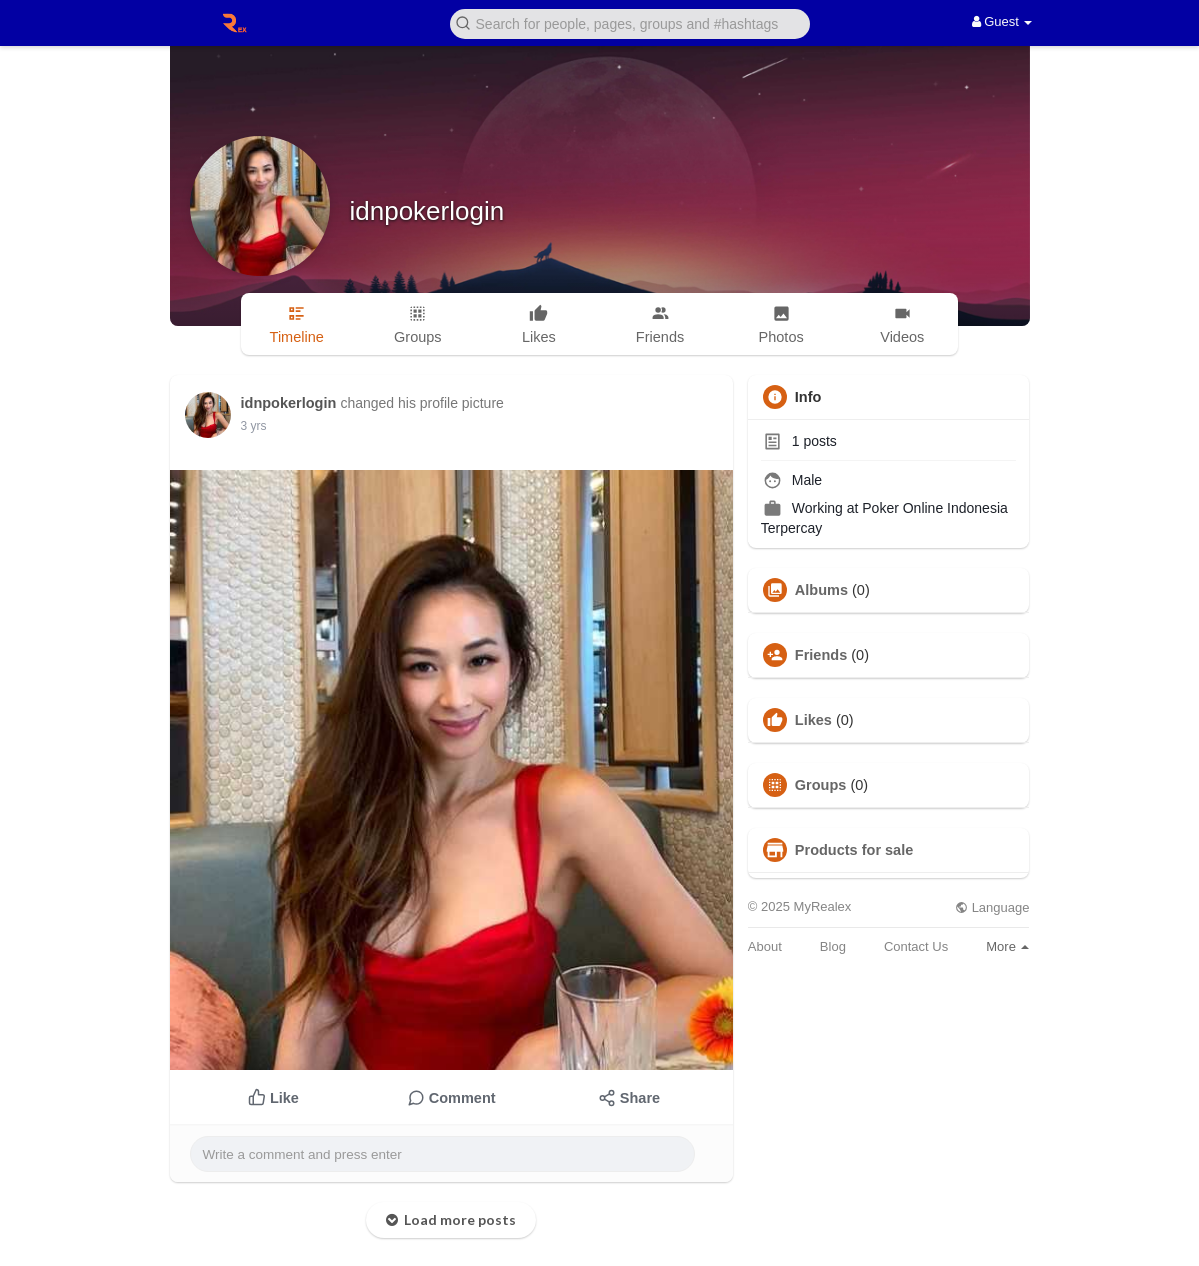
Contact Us (916, 946)
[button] (630, 22)
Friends (821, 655)
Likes (813, 720)
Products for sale (854, 850)
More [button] (1007, 946)
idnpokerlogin (427, 211)
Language (992, 907)
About (765, 946)
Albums (821, 590)
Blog (833, 946)
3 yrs (254, 426)
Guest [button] (1002, 21)
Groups (821, 785)
